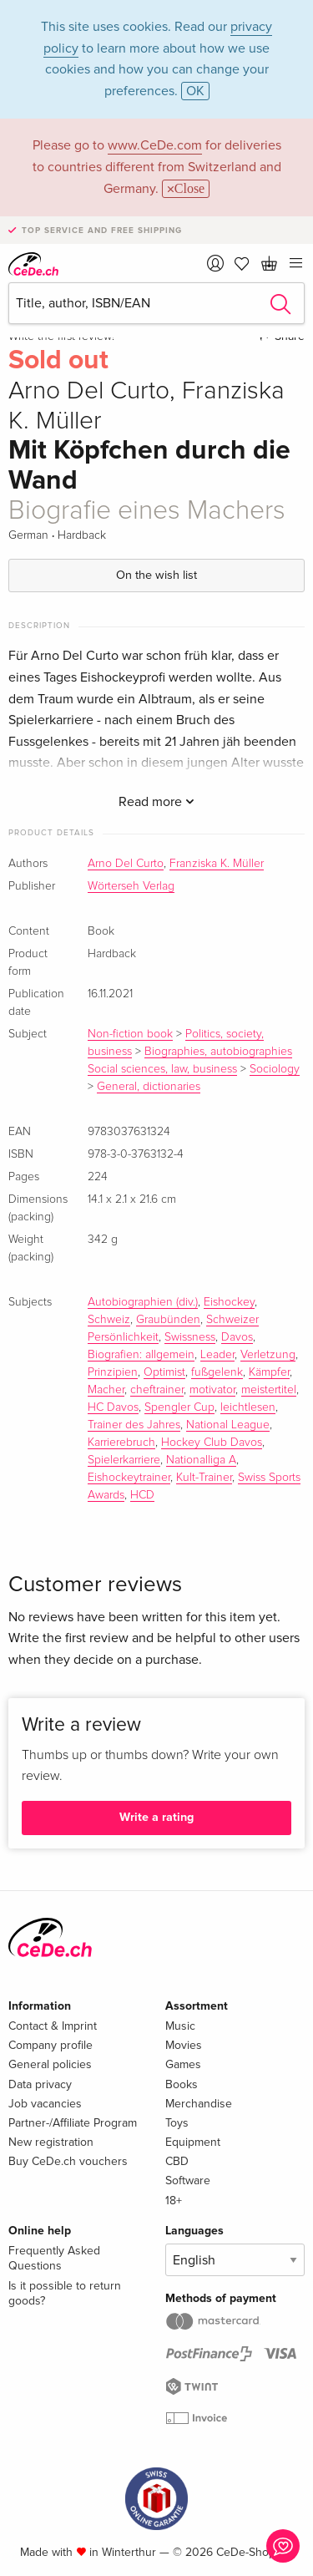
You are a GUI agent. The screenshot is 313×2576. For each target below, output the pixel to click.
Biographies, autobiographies (218, 1051)
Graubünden (168, 1320)
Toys (177, 2123)
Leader (217, 1355)
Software (187, 2180)
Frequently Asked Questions (54, 2258)
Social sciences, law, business (162, 1069)
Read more (156, 802)
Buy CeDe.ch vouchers (68, 2161)
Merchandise (198, 2104)
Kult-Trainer (204, 1477)
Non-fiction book (130, 1034)
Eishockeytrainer (129, 1477)
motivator (212, 1390)
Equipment (192, 2142)
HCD (142, 1495)
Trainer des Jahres (134, 1425)
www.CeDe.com (155, 145)
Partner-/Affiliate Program (72, 2123)
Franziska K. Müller (216, 864)
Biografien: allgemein (141, 1355)
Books (181, 2084)
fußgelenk (217, 1372)
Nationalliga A (201, 1460)
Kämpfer (269, 1372)
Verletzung (267, 1355)
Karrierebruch (121, 1442)
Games (183, 2064)
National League (228, 1425)
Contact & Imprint (52, 2026)
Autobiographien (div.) (143, 1302)
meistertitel (268, 1390)
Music (180, 2026)
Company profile (50, 2045)
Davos (237, 1337)
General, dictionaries (148, 1087)
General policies (50, 2064)
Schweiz (109, 1320)
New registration (50, 2142)
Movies (183, 2045)
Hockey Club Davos (211, 1442)
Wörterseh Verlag (131, 886)
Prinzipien (113, 1372)
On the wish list (156, 575)
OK (195, 91)
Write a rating (156, 1817)
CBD (177, 2161)
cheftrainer (157, 1390)
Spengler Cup (179, 1407)
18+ (173, 2200)
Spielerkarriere (124, 1460)
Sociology (275, 1069)
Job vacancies (45, 2104)
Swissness (189, 1337)
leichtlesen (247, 1407)
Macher (106, 1390)
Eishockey (229, 1302)
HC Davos (113, 1407)
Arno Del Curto (126, 864)
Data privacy (40, 2084)
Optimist (164, 1372)
